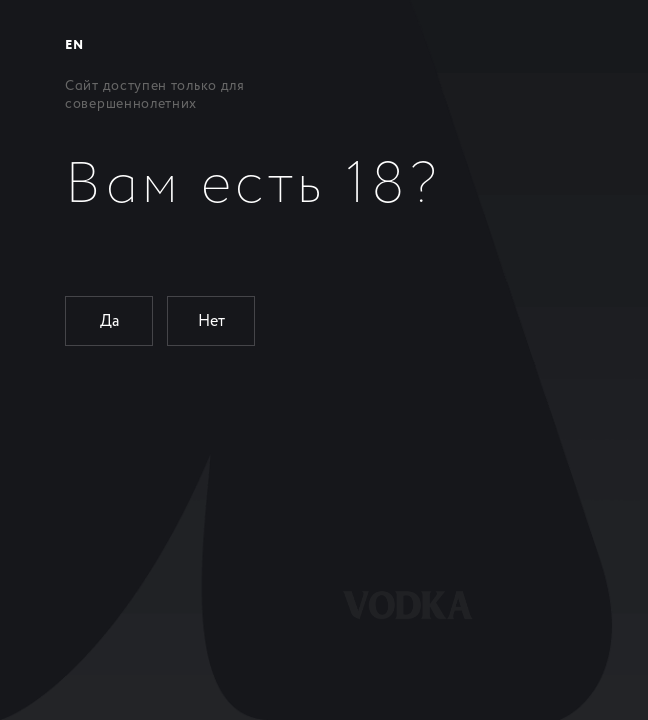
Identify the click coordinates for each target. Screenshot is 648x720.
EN (74, 45)
